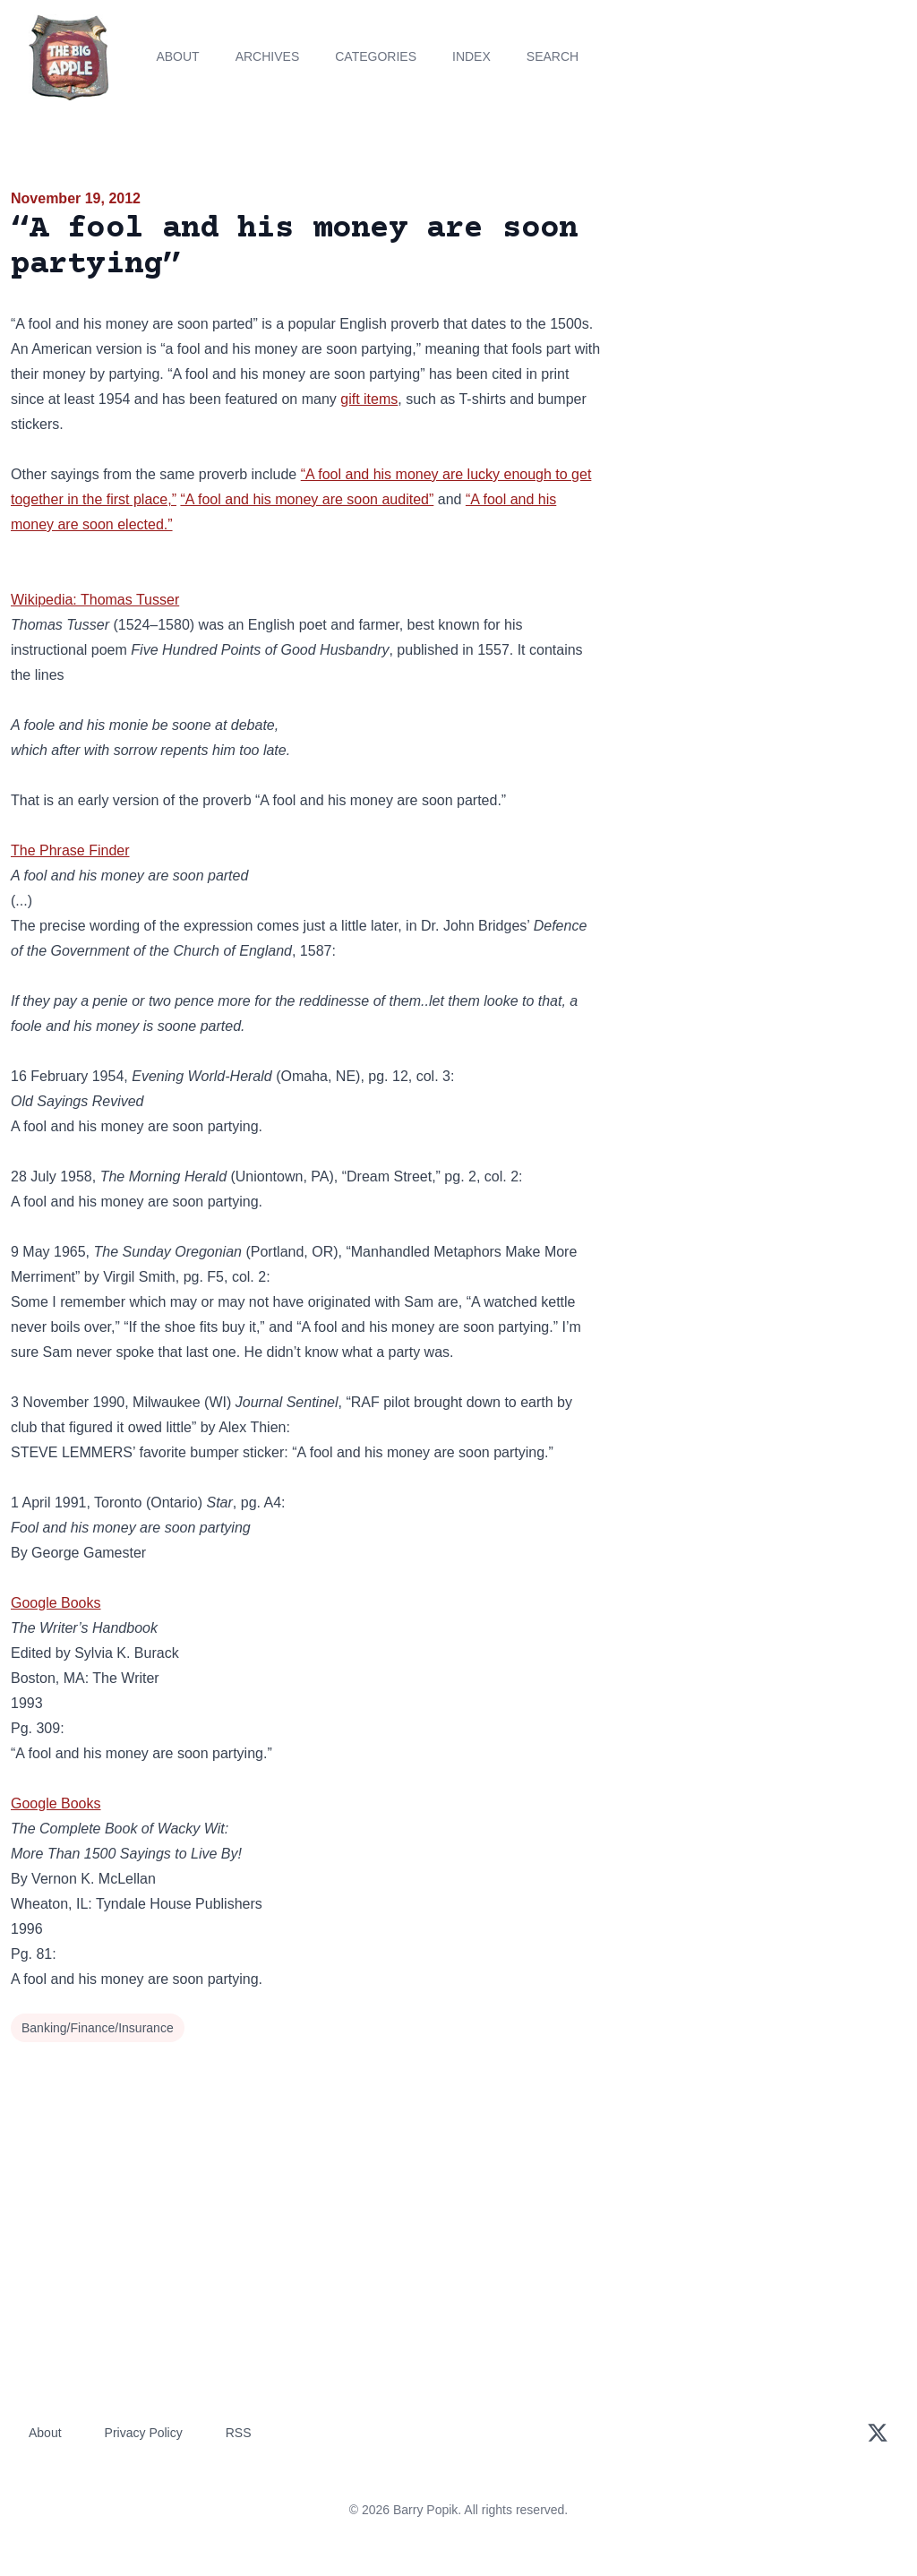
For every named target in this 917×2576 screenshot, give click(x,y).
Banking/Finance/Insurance (97, 2028)
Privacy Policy (144, 2433)
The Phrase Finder (70, 850)
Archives (268, 56)
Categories (375, 56)
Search (552, 56)
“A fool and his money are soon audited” (306, 499)
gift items (369, 399)
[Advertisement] (764, 313)
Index (471, 56)
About (177, 56)
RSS (239, 2433)
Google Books (56, 1602)
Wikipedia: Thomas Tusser (95, 599)
